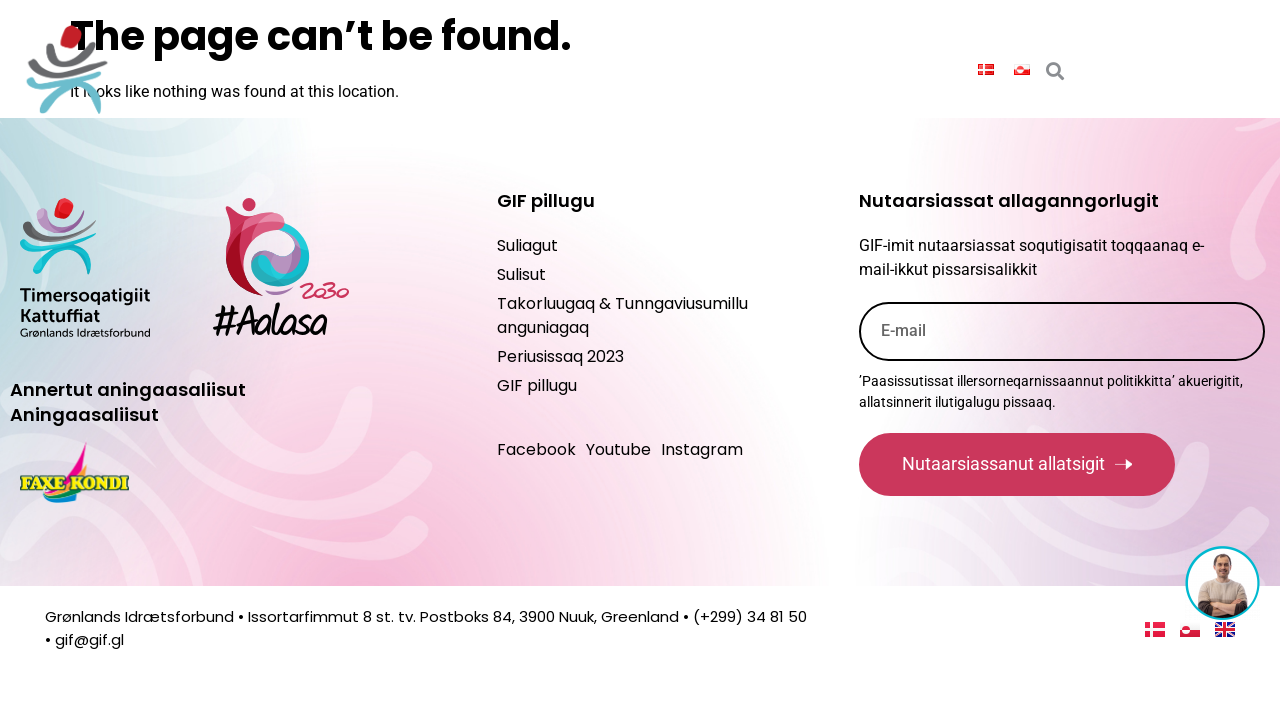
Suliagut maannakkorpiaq (837, 69)
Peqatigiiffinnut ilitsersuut (576, 69)
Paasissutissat (360, 69)
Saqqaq (234, 68)
